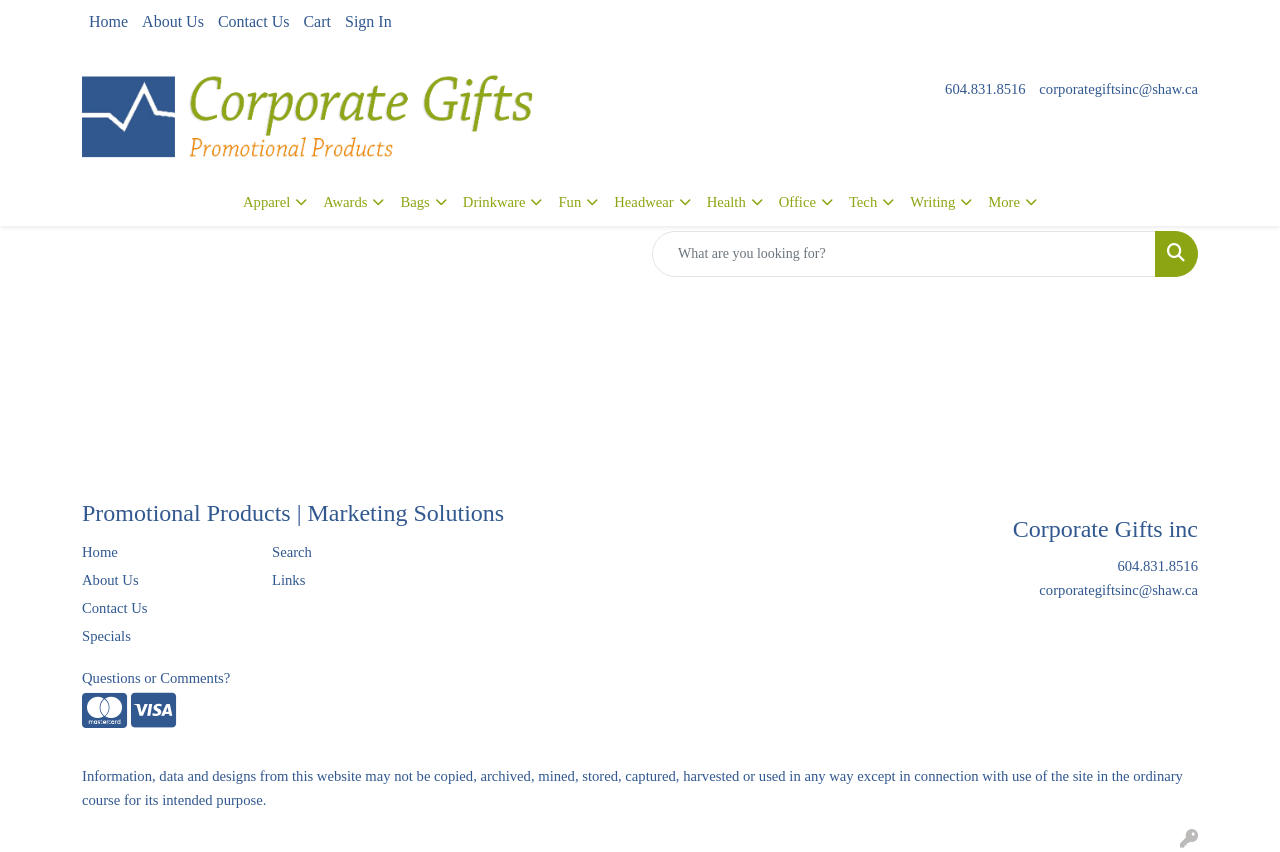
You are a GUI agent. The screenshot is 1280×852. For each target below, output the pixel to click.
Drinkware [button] (494, 202)
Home (108, 21)
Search (292, 552)
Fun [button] (569, 202)
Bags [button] (414, 202)
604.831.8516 (985, 89)
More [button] (1004, 202)
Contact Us (254, 21)
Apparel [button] (266, 202)
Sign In (368, 21)
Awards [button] (345, 202)
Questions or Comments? (156, 678)
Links (288, 580)
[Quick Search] (904, 254)
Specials (106, 636)
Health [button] (726, 202)
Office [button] (797, 202)
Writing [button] (932, 202)
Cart (317, 21)
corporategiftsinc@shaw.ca (1118, 89)
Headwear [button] (643, 202)
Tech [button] (863, 202)
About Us (173, 21)
